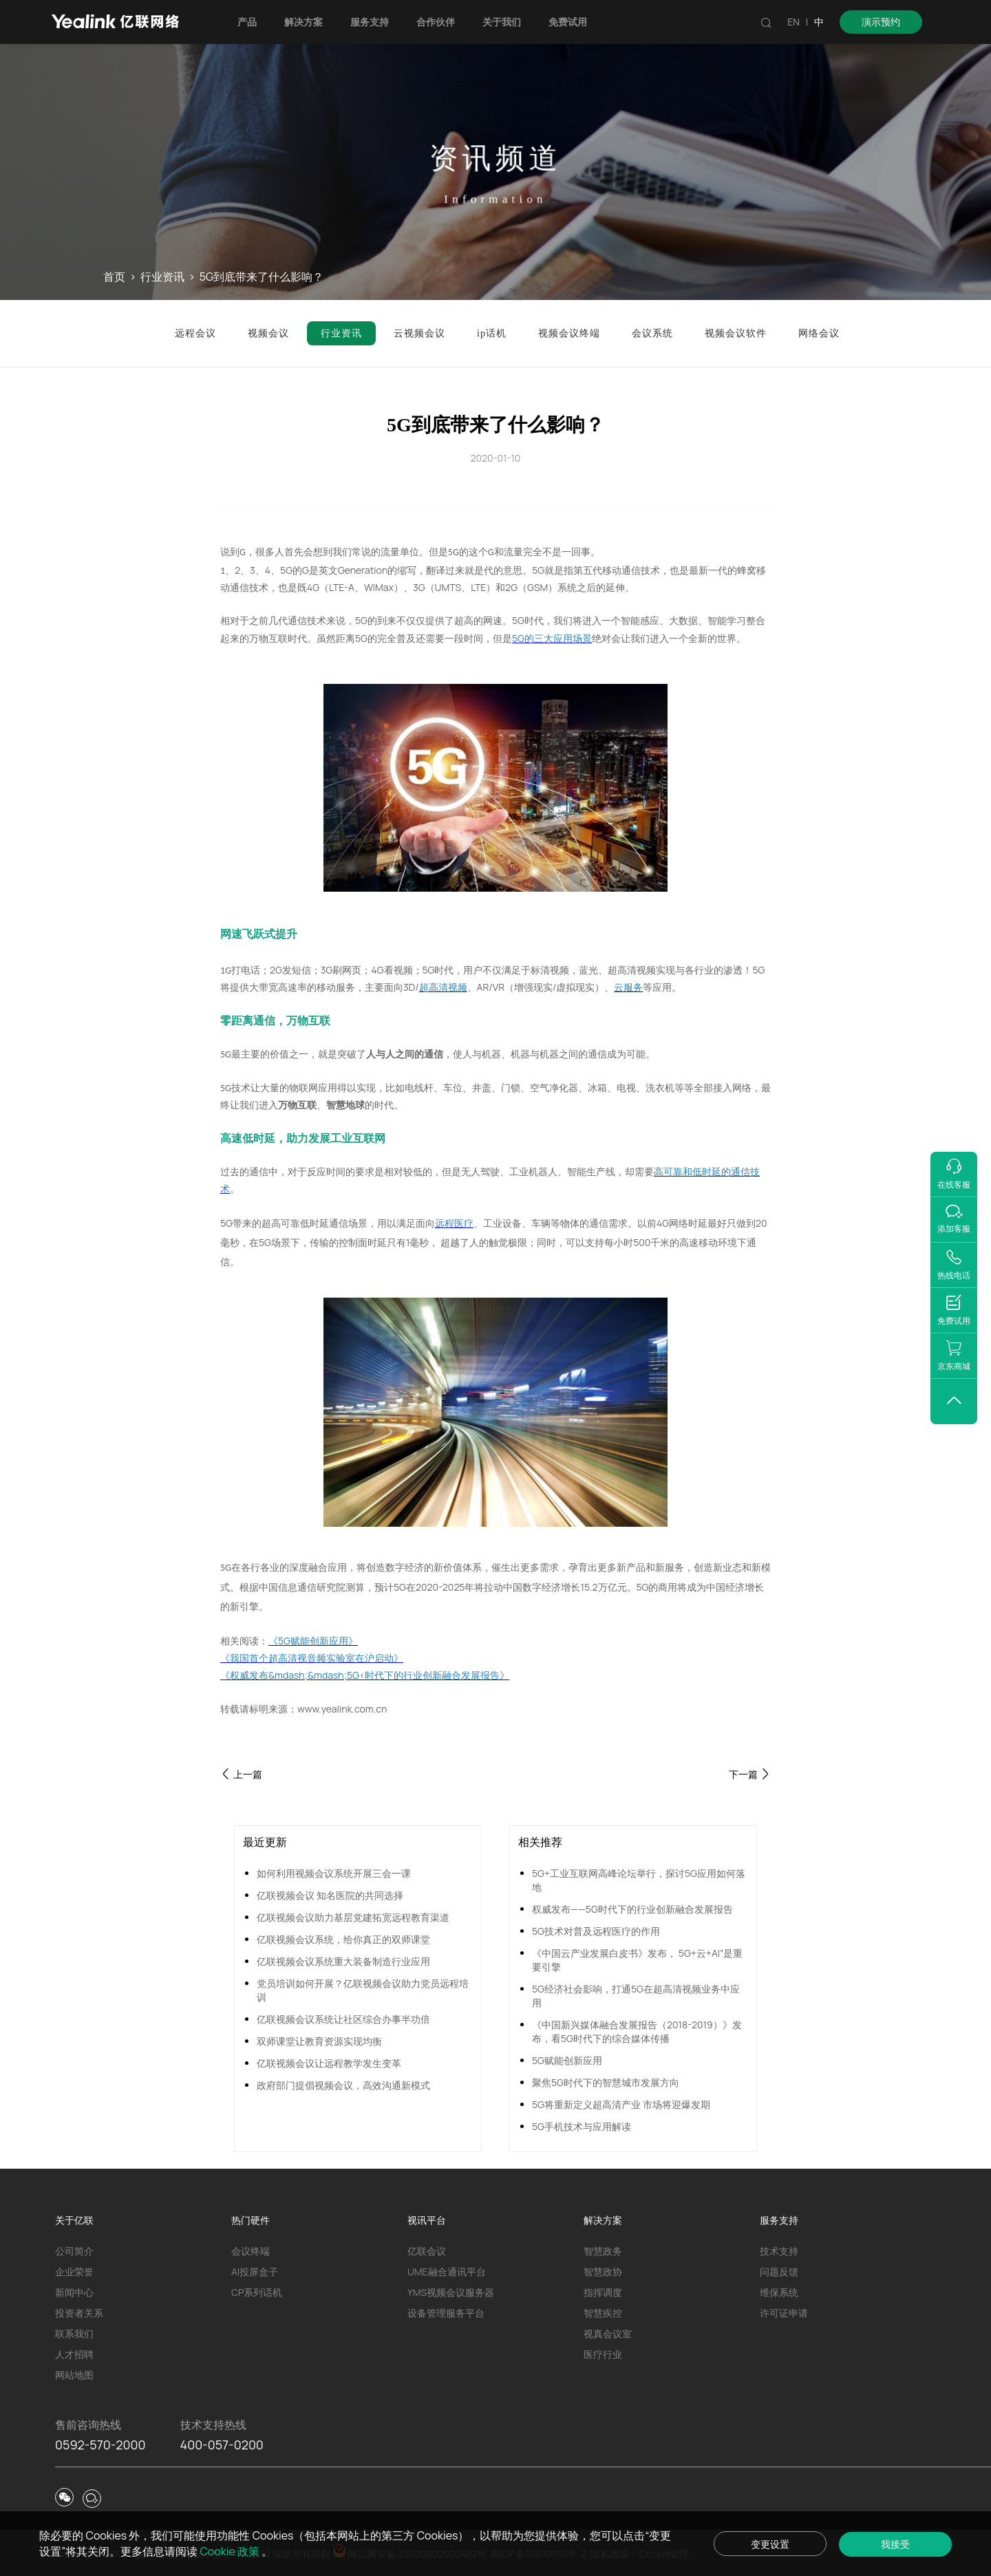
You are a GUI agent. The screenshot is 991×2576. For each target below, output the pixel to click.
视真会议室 (608, 2333)
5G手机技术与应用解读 (581, 2126)
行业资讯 (162, 276)
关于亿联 (74, 2219)
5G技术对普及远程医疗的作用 (596, 1931)
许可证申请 (784, 2312)
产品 (247, 21)
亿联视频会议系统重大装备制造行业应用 (343, 1961)
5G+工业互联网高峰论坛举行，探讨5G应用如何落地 (638, 1880)
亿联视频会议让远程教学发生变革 (329, 2063)
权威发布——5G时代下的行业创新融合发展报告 (632, 1908)
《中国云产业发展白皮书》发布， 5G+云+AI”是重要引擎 (637, 1959)
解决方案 (303, 21)
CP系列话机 (256, 2292)
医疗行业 (603, 2354)
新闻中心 (74, 2292)
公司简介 (74, 2250)
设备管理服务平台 (445, 2312)
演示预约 (881, 21)
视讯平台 (426, 2219)
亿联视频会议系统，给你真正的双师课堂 (343, 1939)
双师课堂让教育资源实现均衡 (319, 2041)
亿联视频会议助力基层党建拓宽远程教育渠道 (353, 1917)
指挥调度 (603, 2292)
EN (793, 21)
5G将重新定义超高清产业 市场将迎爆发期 (621, 2104)
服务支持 (369, 21)
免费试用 (567, 21)
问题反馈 (779, 2271)
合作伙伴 (435, 21)
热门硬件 (250, 2219)
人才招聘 (74, 2354)
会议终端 (250, 2250)
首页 (114, 276)
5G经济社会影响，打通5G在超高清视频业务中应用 (636, 1995)
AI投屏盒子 (254, 2271)
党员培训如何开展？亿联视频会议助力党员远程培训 (363, 1990)
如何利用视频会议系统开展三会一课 (334, 1873)
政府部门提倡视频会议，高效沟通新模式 (343, 2085)
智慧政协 (603, 2271)
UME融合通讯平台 (446, 2271)
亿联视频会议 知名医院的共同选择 (330, 1895)
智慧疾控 (603, 2312)
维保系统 (779, 2292)
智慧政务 (603, 2250)
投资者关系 (79, 2312)
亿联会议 (426, 2250)
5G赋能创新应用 (567, 2060)
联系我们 (74, 2333)
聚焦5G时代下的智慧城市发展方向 (605, 2082)
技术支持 (779, 2250)
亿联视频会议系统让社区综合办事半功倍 (343, 2019)
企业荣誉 (74, 2271)
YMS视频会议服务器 (450, 2292)
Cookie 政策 (231, 2551)
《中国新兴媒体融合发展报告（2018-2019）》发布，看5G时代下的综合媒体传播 (637, 2031)
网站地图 (74, 2374)
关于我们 (501, 21)
